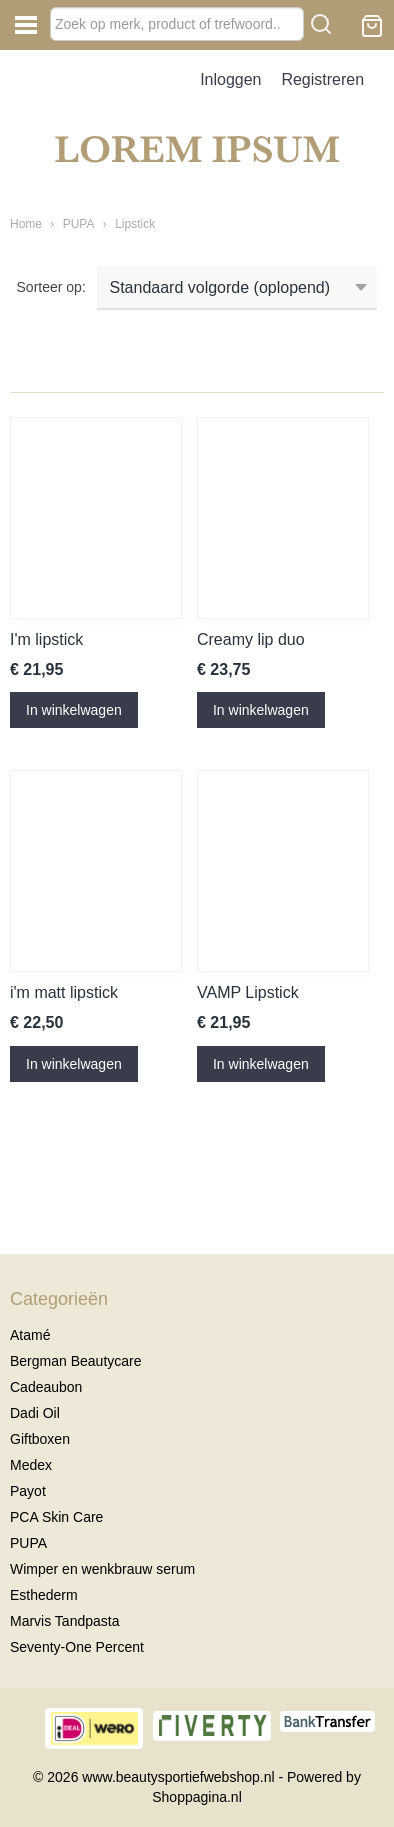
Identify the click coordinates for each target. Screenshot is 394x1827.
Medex (31, 1465)
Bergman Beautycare (76, 1361)
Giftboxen (40, 1439)
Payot (28, 1491)
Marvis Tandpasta (64, 1621)
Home (26, 224)
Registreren (322, 79)
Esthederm (44, 1595)
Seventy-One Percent (77, 1647)
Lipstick (135, 224)
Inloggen (230, 79)
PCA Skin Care (56, 1517)
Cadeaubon (46, 1387)
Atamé (30, 1335)
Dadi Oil (35, 1413)
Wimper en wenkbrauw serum (102, 1569)
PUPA (79, 224)
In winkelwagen (74, 710)
